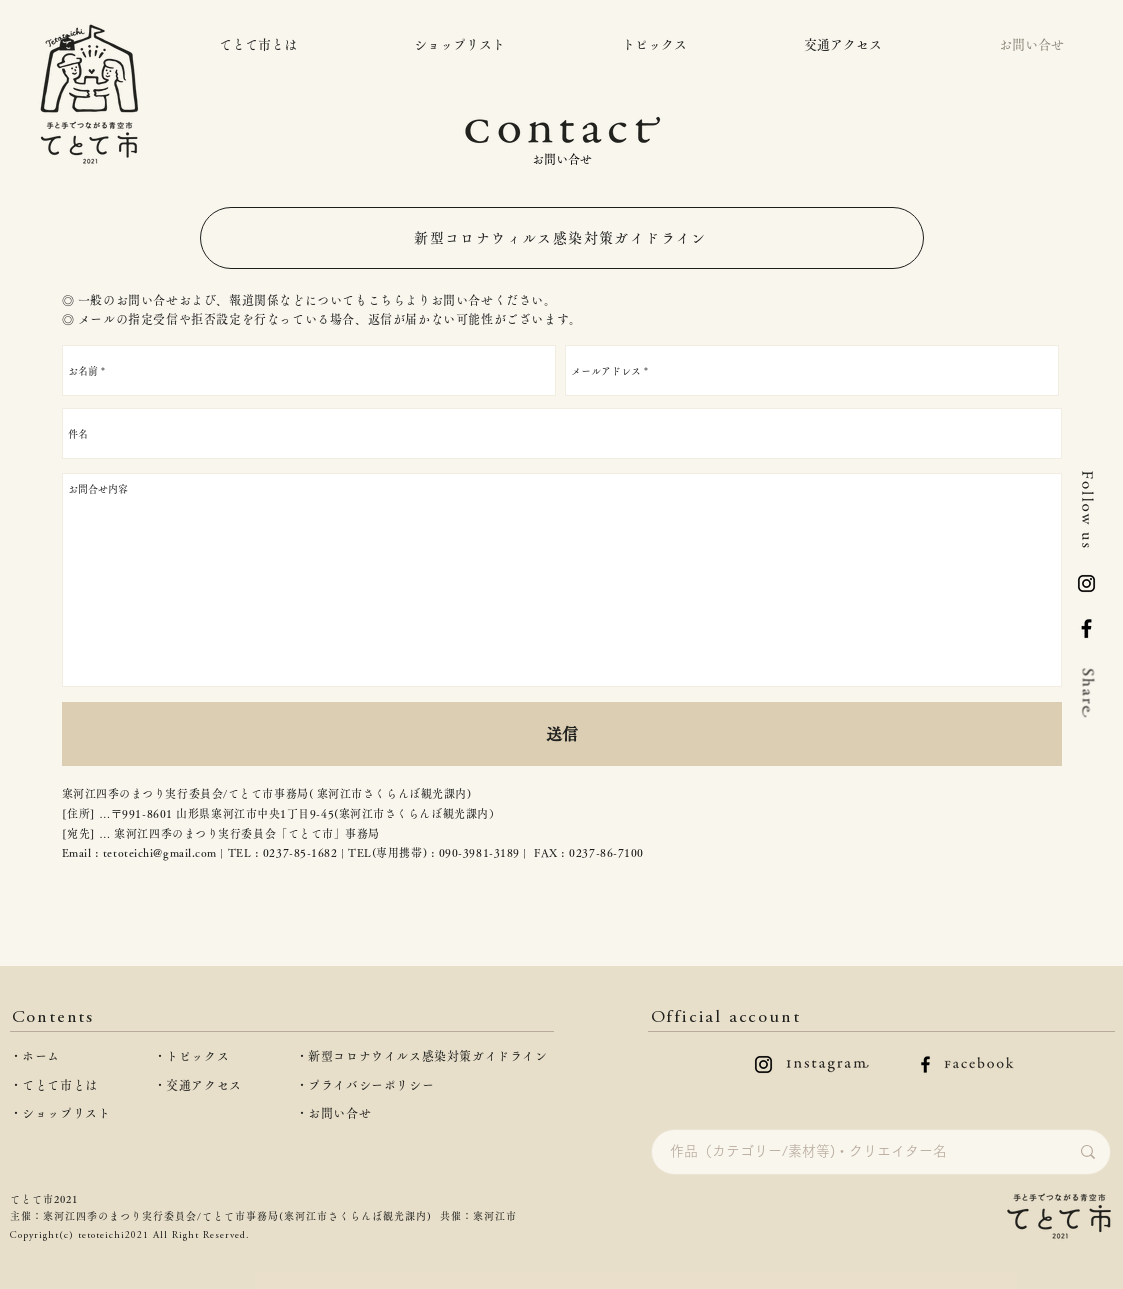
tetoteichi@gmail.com (160, 852)
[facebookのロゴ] (925, 1064)
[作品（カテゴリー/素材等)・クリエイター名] (854, 1152)
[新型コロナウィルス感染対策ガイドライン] (562, 238)
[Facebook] (1086, 628)
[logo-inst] (1086, 583)
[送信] (562, 734)
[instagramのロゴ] (763, 1064)
